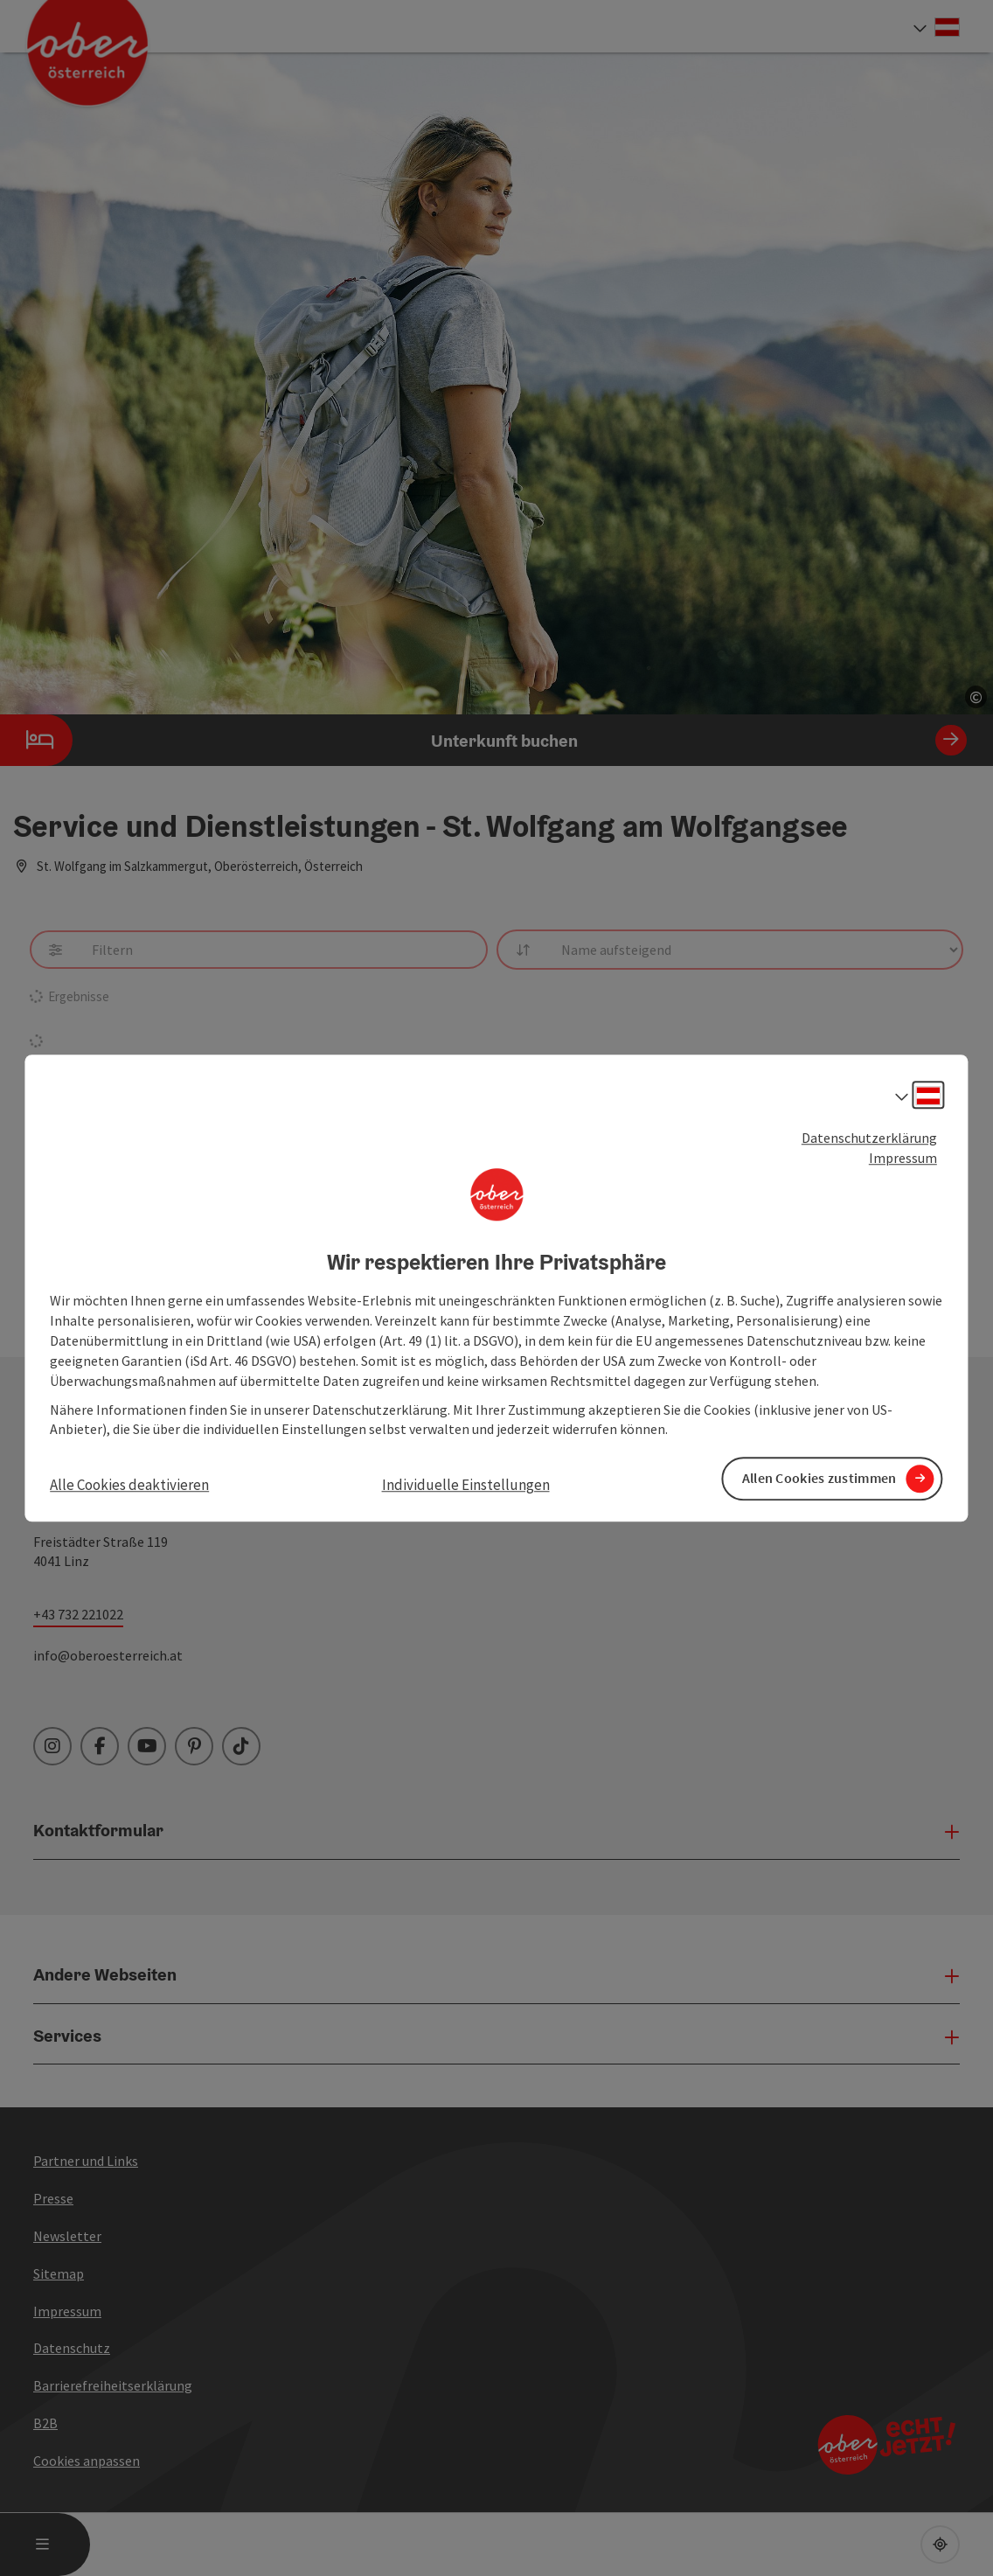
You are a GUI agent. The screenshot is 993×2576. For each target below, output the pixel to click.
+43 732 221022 (78, 1614)
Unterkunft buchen (483, 740)
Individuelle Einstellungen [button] (466, 1485)
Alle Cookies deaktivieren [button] (129, 1485)
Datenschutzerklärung (869, 1137)
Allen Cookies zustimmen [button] (819, 1478)
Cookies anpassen (86, 2460)
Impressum (903, 1157)
